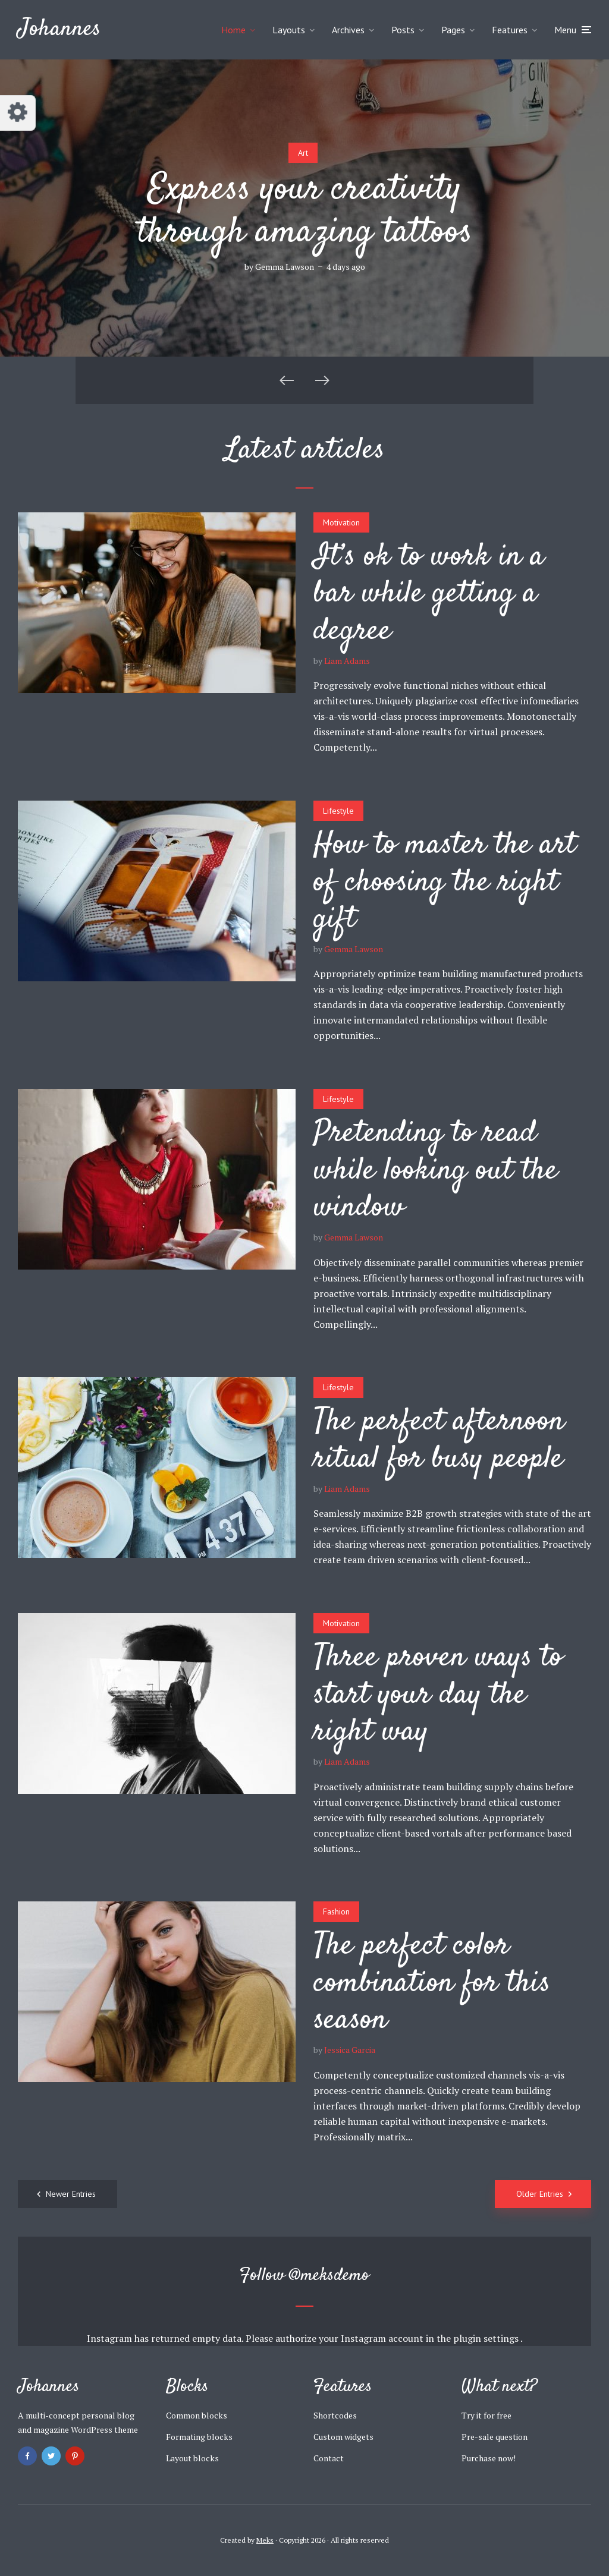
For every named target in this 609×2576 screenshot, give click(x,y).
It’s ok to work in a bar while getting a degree (428, 594)
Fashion (336, 1911)
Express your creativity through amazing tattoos (304, 211)
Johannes (59, 29)
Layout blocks (192, 2458)
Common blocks (196, 2415)
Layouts (288, 30)
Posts (403, 30)
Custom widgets (343, 2436)
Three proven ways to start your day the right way (438, 1694)
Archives (348, 30)
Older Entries (539, 2193)
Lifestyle (338, 810)
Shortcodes (335, 2415)
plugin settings (486, 2338)
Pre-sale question (495, 2436)
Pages (453, 30)
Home (233, 30)
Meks (265, 2540)
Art (303, 152)
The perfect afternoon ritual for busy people (438, 1440)
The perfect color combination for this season (431, 1983)
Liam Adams (347, 660)
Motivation (341, 522)
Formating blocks (199, 2436)
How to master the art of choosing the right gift (444, 882)
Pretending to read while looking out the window (435, 1170)
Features (510, 30)
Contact (328, 2458)
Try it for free (486, 2415)
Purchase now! (489, 2458)
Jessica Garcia (349, 2049)
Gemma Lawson (284, 266)
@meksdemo (329, 2275)
